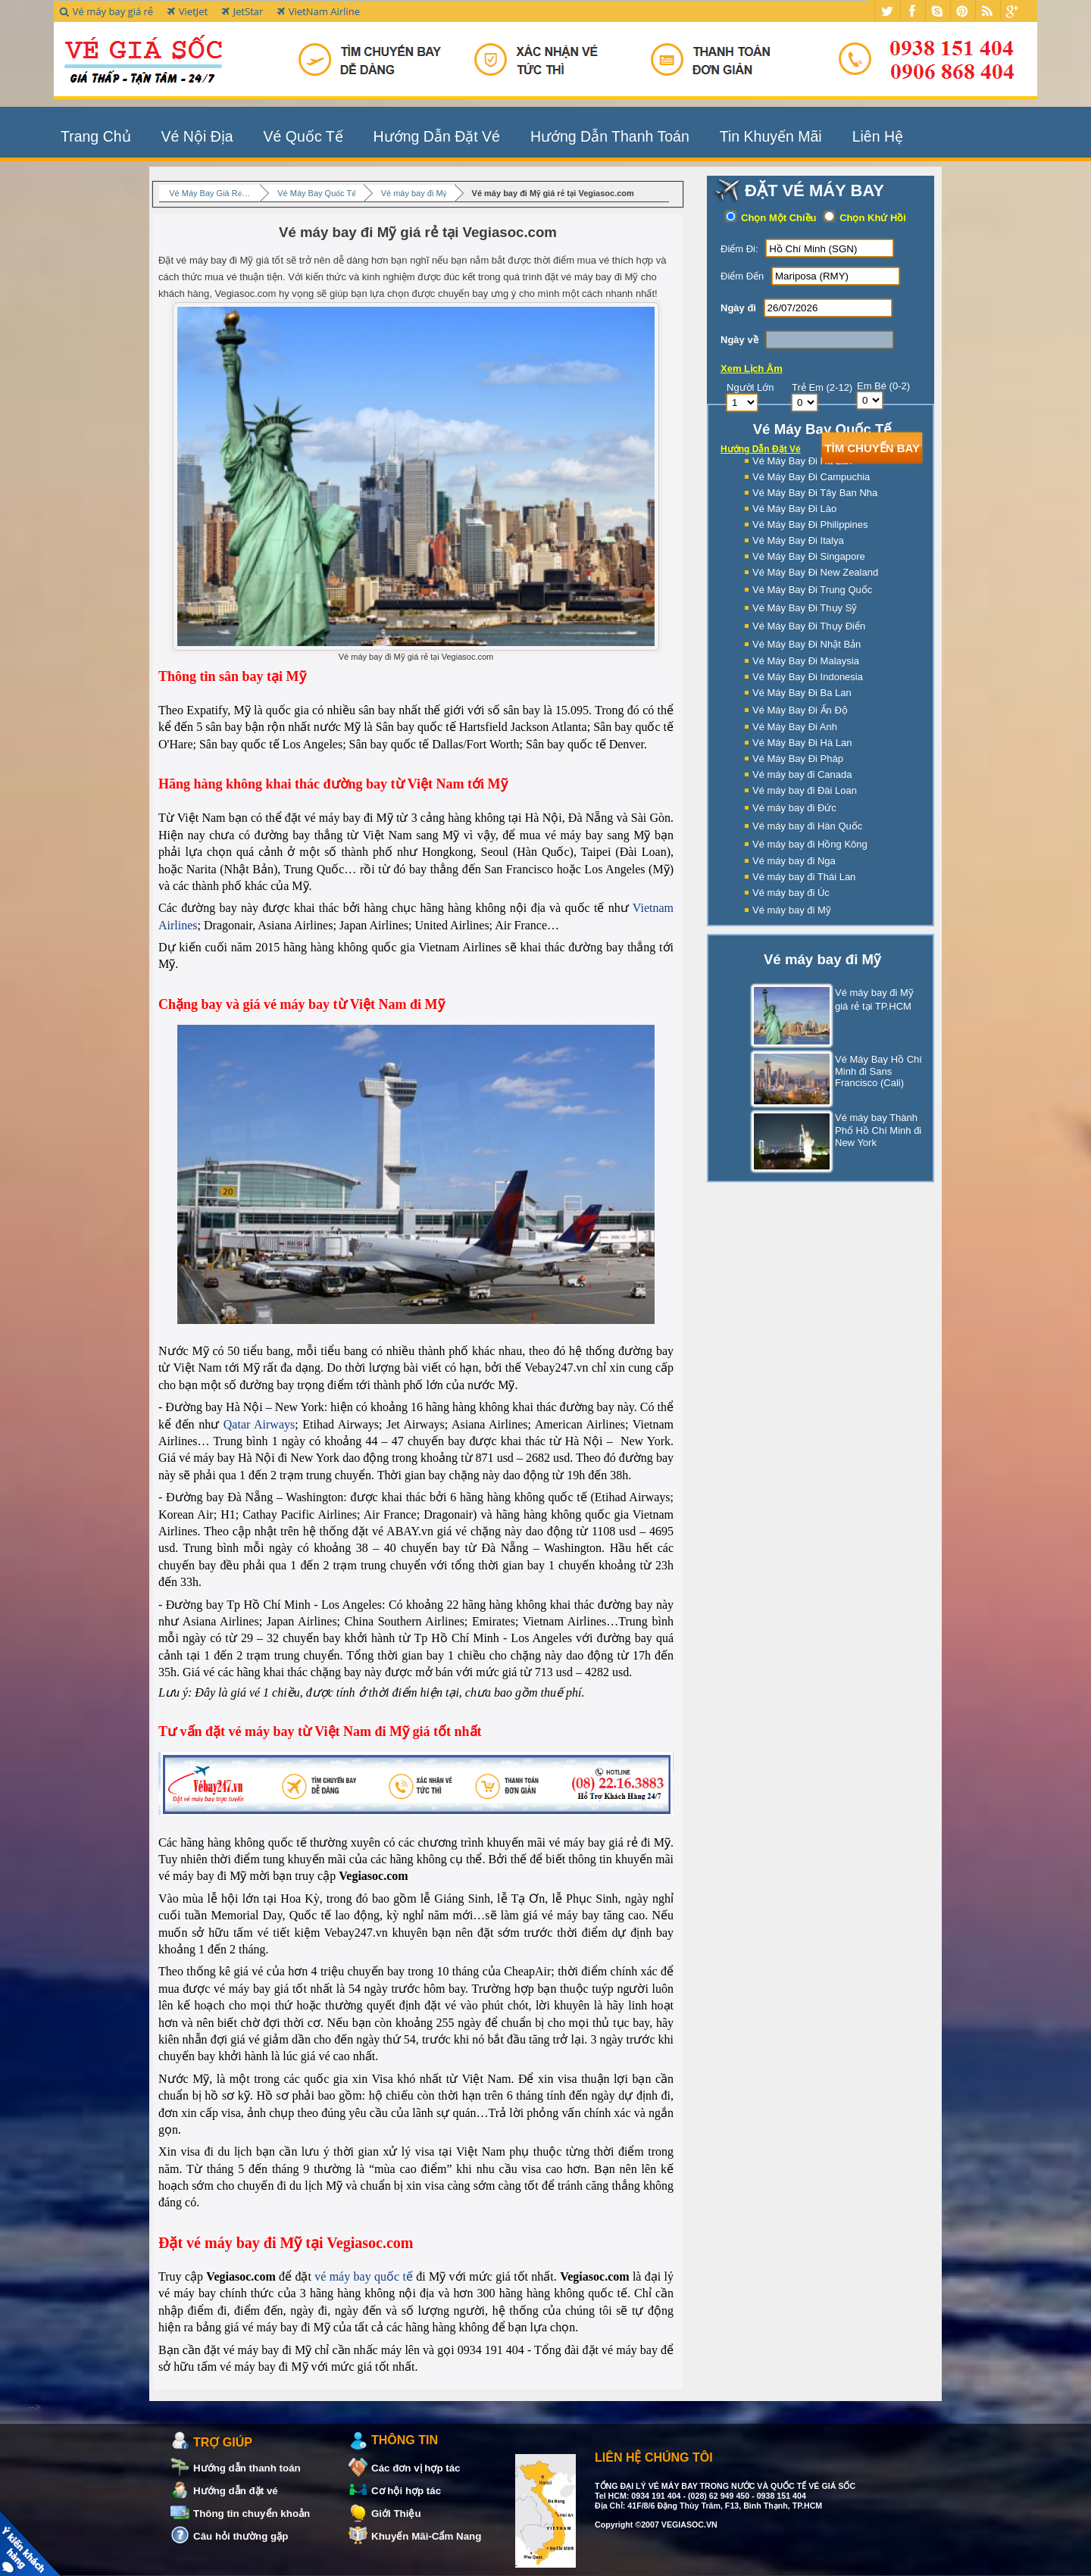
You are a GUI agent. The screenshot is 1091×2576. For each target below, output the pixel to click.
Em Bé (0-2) (883, 386)
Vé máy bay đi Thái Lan (803, 876)
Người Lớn (750, 387)
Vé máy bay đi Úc (791, 892)
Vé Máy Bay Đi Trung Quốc (812, 589)
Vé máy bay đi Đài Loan (804, 790)
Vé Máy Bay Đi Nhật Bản (806, 644)
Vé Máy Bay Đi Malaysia (805, 661)
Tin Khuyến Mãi (771, 136)
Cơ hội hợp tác (406, 2490)
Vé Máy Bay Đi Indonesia (807, 676)
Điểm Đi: (739, 248)
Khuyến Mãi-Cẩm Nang (426, 2536)
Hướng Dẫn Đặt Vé (437, 136)
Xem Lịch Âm (752, 368)
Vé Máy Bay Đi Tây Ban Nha (814, 492)
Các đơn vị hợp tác (416, 2468)
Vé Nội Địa (197, 136)
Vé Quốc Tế (303, 136)
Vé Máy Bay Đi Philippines (809, 524)
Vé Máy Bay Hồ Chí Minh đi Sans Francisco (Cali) (837, 1071)
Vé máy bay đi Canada (802, 774)
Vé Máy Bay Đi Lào (794, 508)
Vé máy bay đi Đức (794, 807)
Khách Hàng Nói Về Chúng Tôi (33, 2543)
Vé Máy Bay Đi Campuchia (811, 476)
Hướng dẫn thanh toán (247, 2468)
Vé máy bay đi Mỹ (791, 910)
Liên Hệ (877, 136)
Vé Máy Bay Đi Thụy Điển (808, 626)
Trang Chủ (96, 136)
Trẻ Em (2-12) (822, 387)
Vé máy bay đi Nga (794, 860)
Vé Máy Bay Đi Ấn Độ (800, 710)
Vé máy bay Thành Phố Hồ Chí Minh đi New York (836, 1131)
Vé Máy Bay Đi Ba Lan (802, 692)
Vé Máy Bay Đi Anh (794, 726)
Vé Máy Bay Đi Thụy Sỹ (804, 608)
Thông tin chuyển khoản (251, 2513)
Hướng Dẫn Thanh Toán (609, 136)
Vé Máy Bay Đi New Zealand (815, 572)
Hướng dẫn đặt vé (235, 2490)
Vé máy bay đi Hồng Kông (809, 844)
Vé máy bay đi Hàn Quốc (807, 826)
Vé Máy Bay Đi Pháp (797, 758)
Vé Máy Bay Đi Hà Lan (802, 742)
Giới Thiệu (396, 2513)
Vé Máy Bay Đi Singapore (808, 556)
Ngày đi (738, 308)
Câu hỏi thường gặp (240, 2536)
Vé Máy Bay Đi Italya (798, 540)
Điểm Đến (742, 276)
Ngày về (739, 339)
